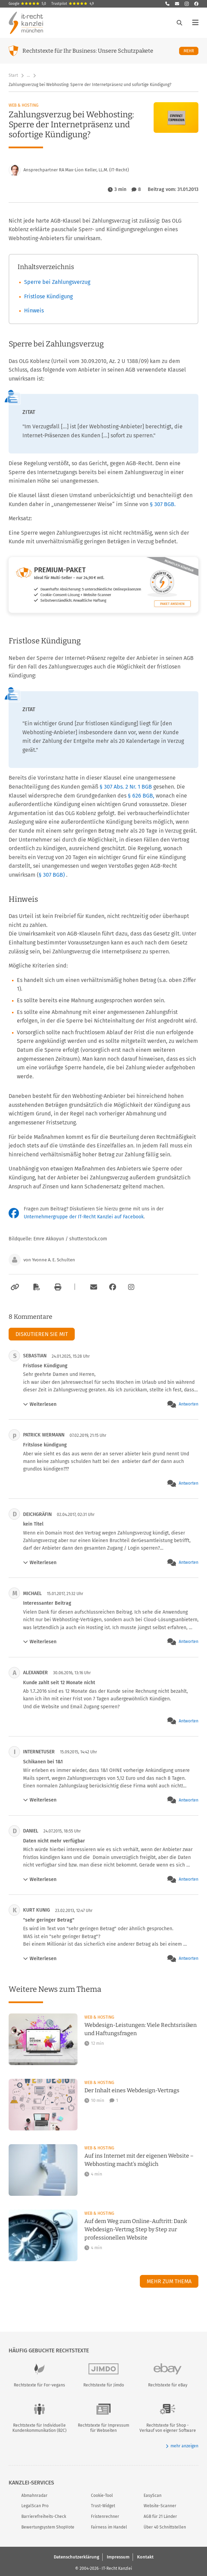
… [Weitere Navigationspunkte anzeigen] (28, 75)
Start (13, 75)
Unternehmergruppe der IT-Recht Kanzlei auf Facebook (84, 1217)
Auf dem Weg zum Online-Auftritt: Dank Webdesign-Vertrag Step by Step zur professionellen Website (135, 2229)
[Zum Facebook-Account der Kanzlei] (112, 1287)
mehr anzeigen (182, 2446)
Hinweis (34, 310)
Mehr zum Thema (169, 2281)
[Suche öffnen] (179, 23)
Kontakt (145, 2556)
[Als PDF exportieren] (35, 1287)
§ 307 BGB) (52, 875)
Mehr (191, 50)
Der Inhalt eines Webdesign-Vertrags (131, 2090)
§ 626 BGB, (141, 795)
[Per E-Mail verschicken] (92, 1287)
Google (27, 4)
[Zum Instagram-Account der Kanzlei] (131, 1287)
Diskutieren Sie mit (41, 1334)
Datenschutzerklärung (76, 2556)
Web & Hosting (24, 105)
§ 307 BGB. (163, 504)
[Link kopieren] (14, 1287)
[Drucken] (56, 1287)
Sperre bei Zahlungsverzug (57, 282)
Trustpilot (72, 4)
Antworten (188, 1404)
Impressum (118, 2556)
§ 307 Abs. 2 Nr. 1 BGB (126, 786)
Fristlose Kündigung (48, 296)
